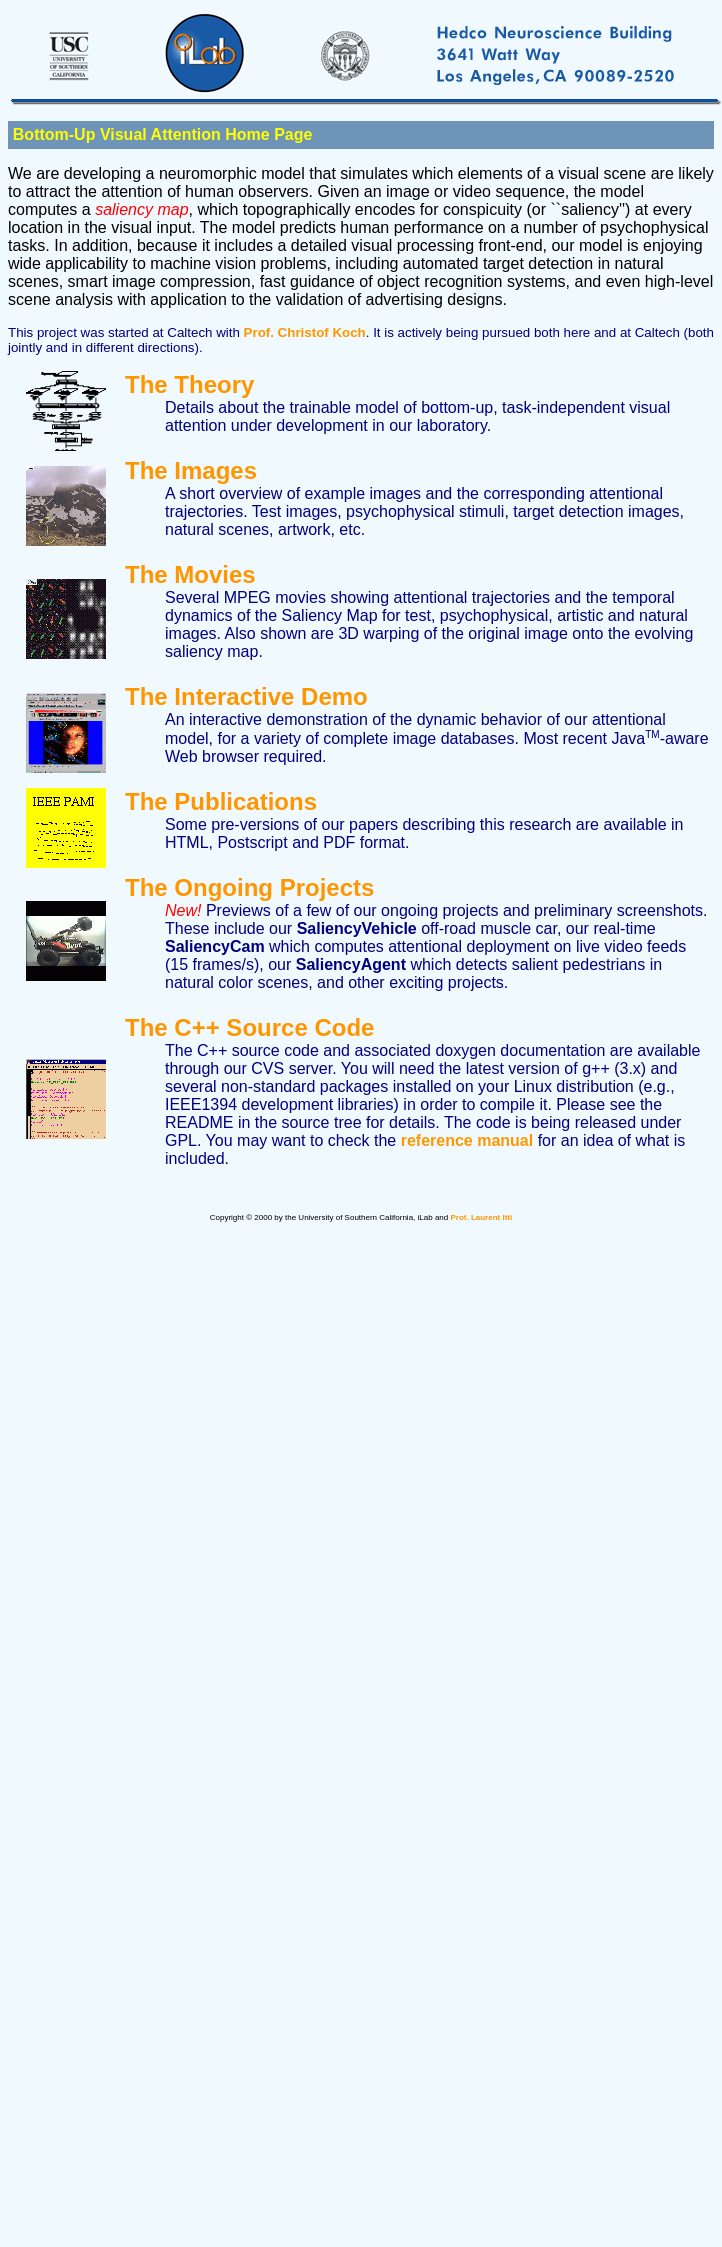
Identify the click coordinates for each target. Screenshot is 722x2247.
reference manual (467, 1140)
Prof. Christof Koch (305, 332)
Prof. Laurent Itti (481, 1217)
